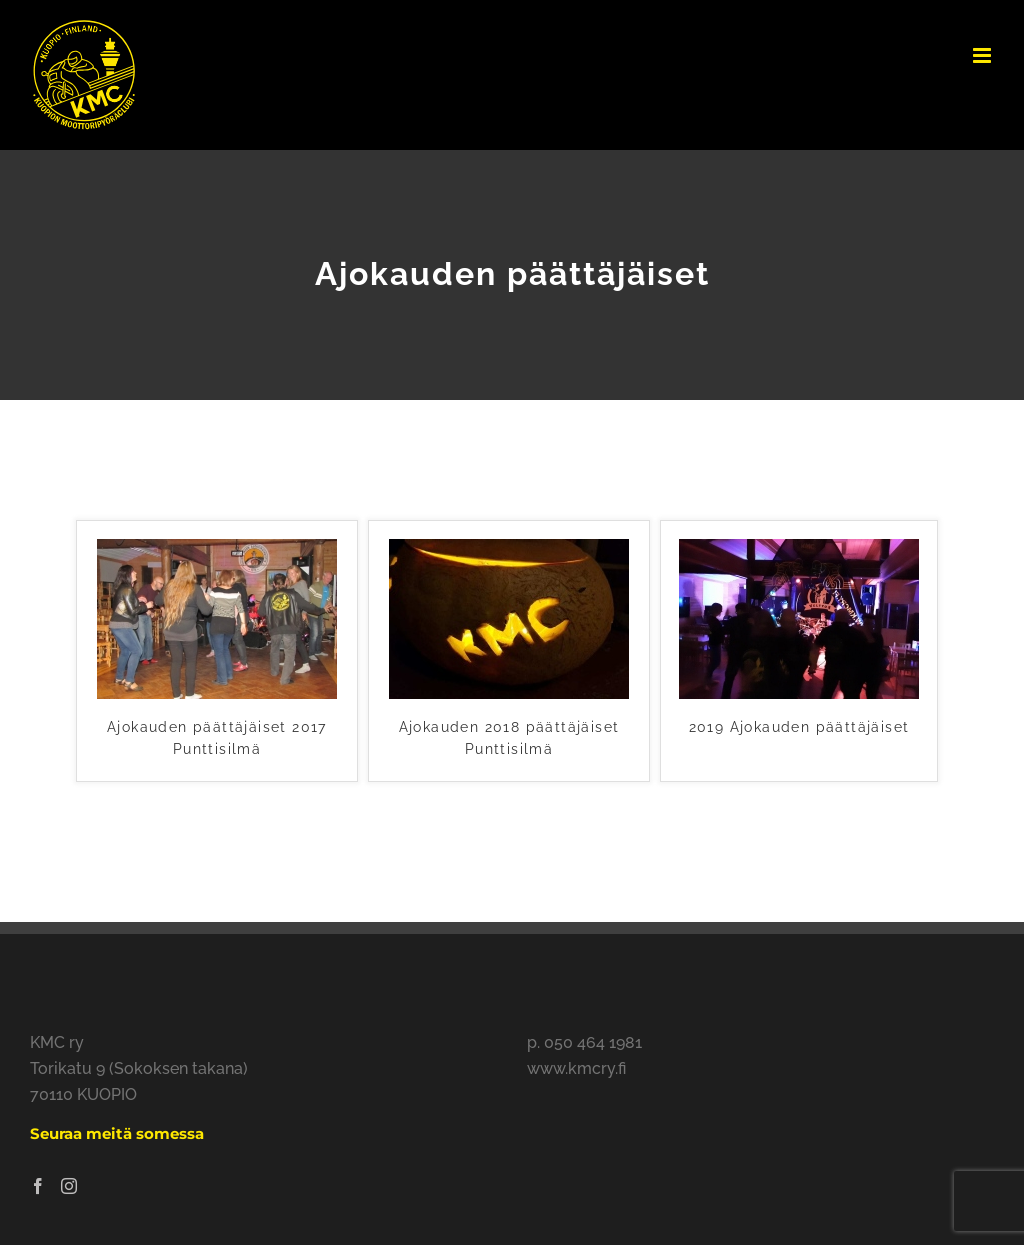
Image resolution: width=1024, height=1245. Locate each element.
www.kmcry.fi (576, 1068)
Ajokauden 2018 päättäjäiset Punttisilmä (509, 737)
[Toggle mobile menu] (983, 55)
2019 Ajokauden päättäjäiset (799, 727)
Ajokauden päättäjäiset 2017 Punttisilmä (217, 737)
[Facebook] (38, 1186)
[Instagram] (69, 1186)
